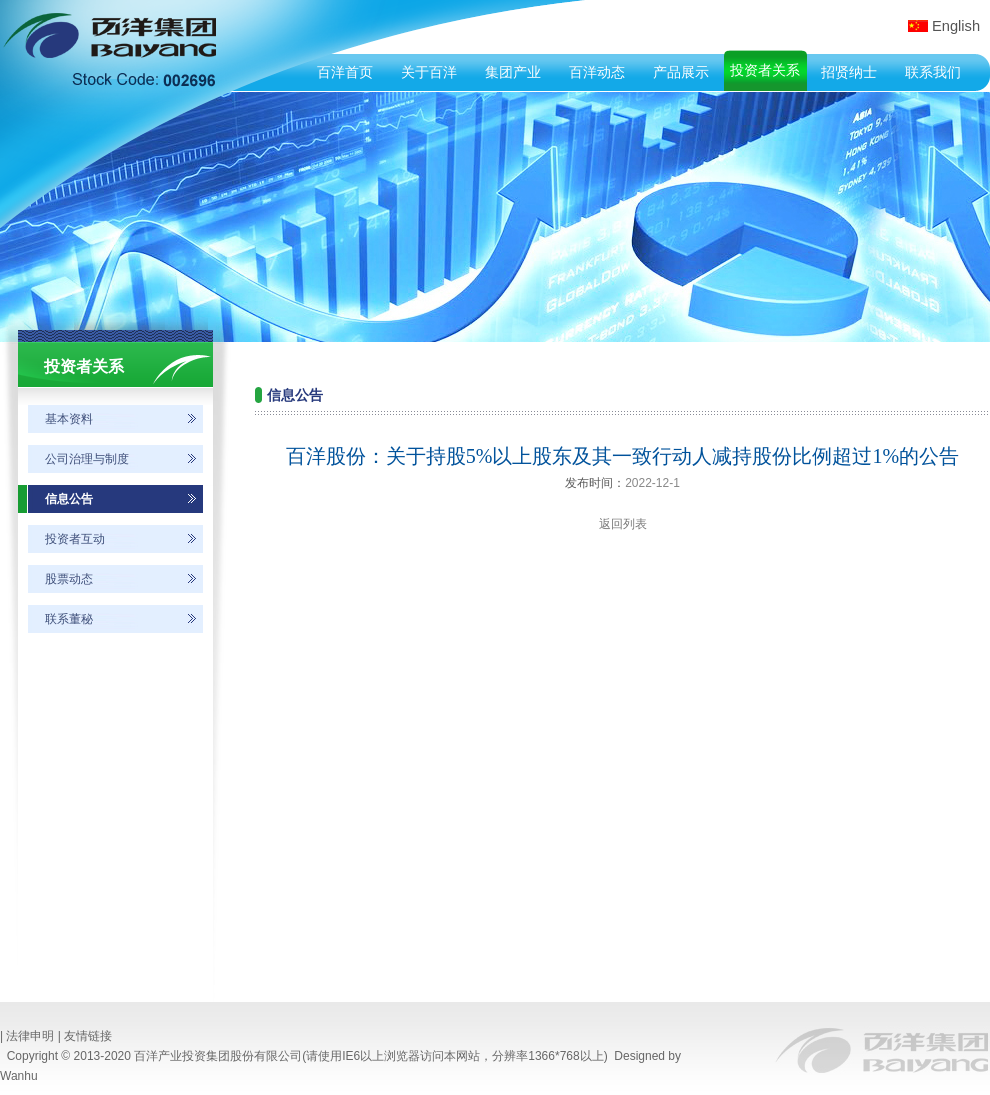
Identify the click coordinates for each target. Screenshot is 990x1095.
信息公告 (69, 499)
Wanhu (19, 1076)
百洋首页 (345, 72)
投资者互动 (75, 539)
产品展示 (681, 72)
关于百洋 (429, 72)
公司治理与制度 (87, 459)
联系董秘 (69, 619)
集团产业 (513, 72)
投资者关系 (765, 70)
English (956, 26)
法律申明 (30, 1036)
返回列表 (623, 524)
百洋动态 (597, 72)
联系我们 (933, 72)
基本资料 (69, 419)
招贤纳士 (849, 72)
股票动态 (69, 579)
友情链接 (88, 1036)
